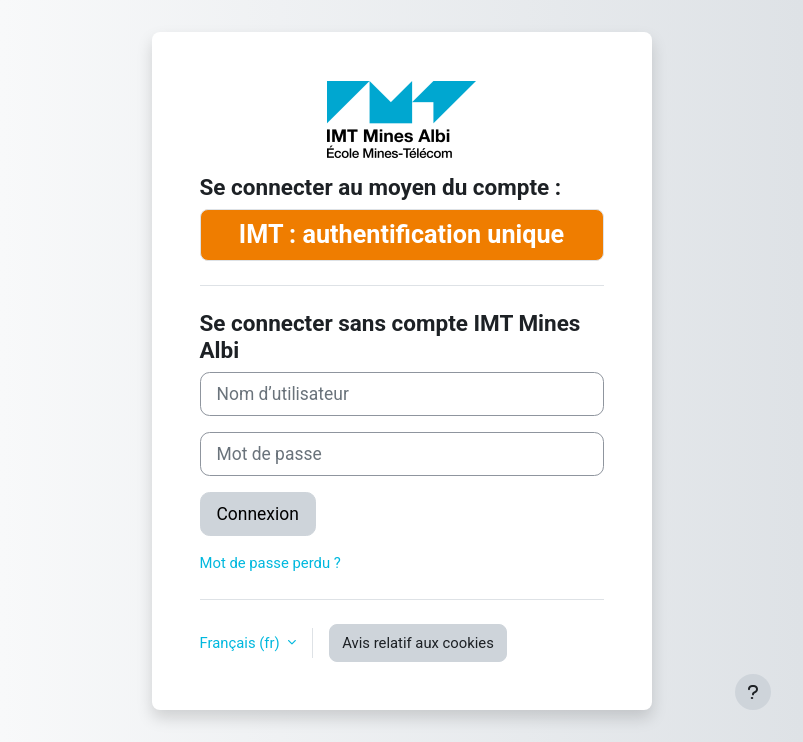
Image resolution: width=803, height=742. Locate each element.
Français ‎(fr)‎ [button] (242, 643)
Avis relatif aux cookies (418, 643)
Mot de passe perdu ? (270, 563)
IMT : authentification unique (401, 234)
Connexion (258, 514)
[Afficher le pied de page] (753, 692)
